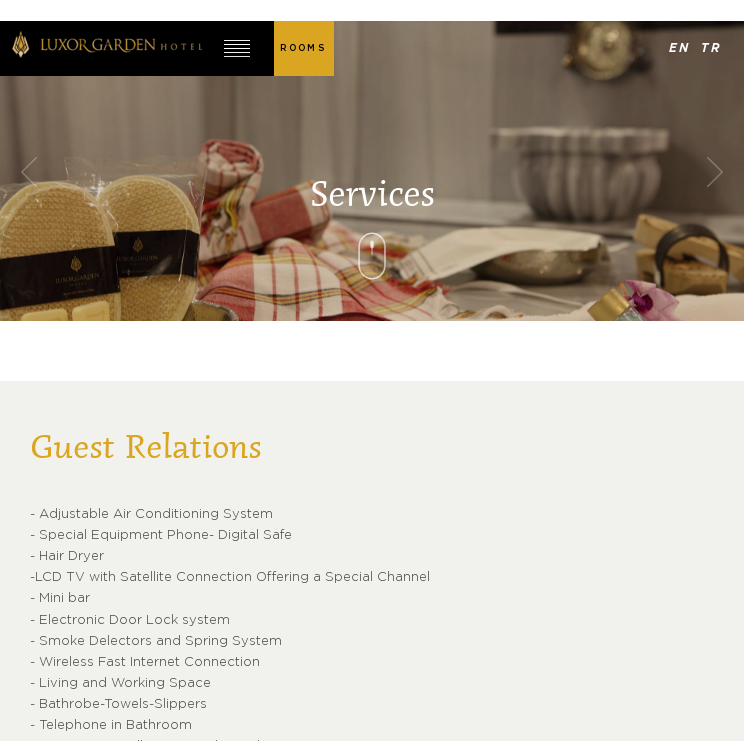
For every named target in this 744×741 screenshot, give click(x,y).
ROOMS (303, 48)
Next (715, 171)
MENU (237, 48)
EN (680, 48)
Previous (29, 171)
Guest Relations (146, 448)
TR (712, 48)
